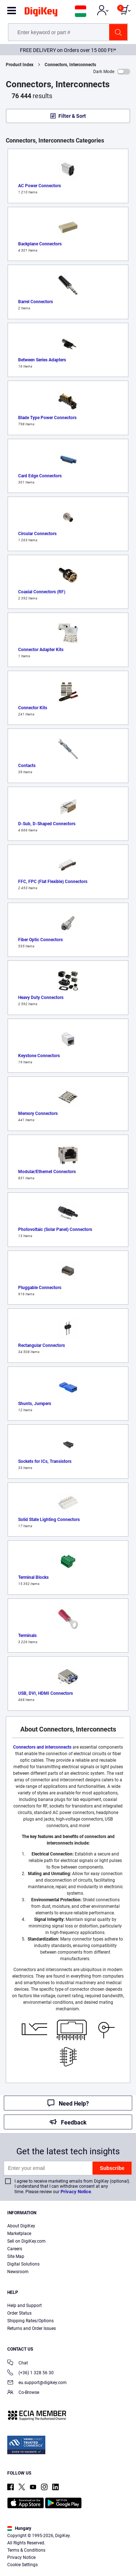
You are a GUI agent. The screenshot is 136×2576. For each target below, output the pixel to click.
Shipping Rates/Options (30, 2320)
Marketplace (19, 2233)
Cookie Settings (22, 2564)
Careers (14, 2248)
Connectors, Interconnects (70, 64)
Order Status (19, 2313)
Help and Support (24, 2305)
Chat (17, 2363)
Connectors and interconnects (42, 1747)
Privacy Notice (76, 2191)
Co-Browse (23, 2393)
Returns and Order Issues (31, 2328)
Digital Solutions (23, 2264)
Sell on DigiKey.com (26, 2241)
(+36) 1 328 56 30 (30, 2373)
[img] (41, 13)
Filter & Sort (72, 116)
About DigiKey (21, 2225)
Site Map (15, 2256)
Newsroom (18, 2271)
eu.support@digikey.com (37, 2383)
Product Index (19, 64)
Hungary (19, 2528)
